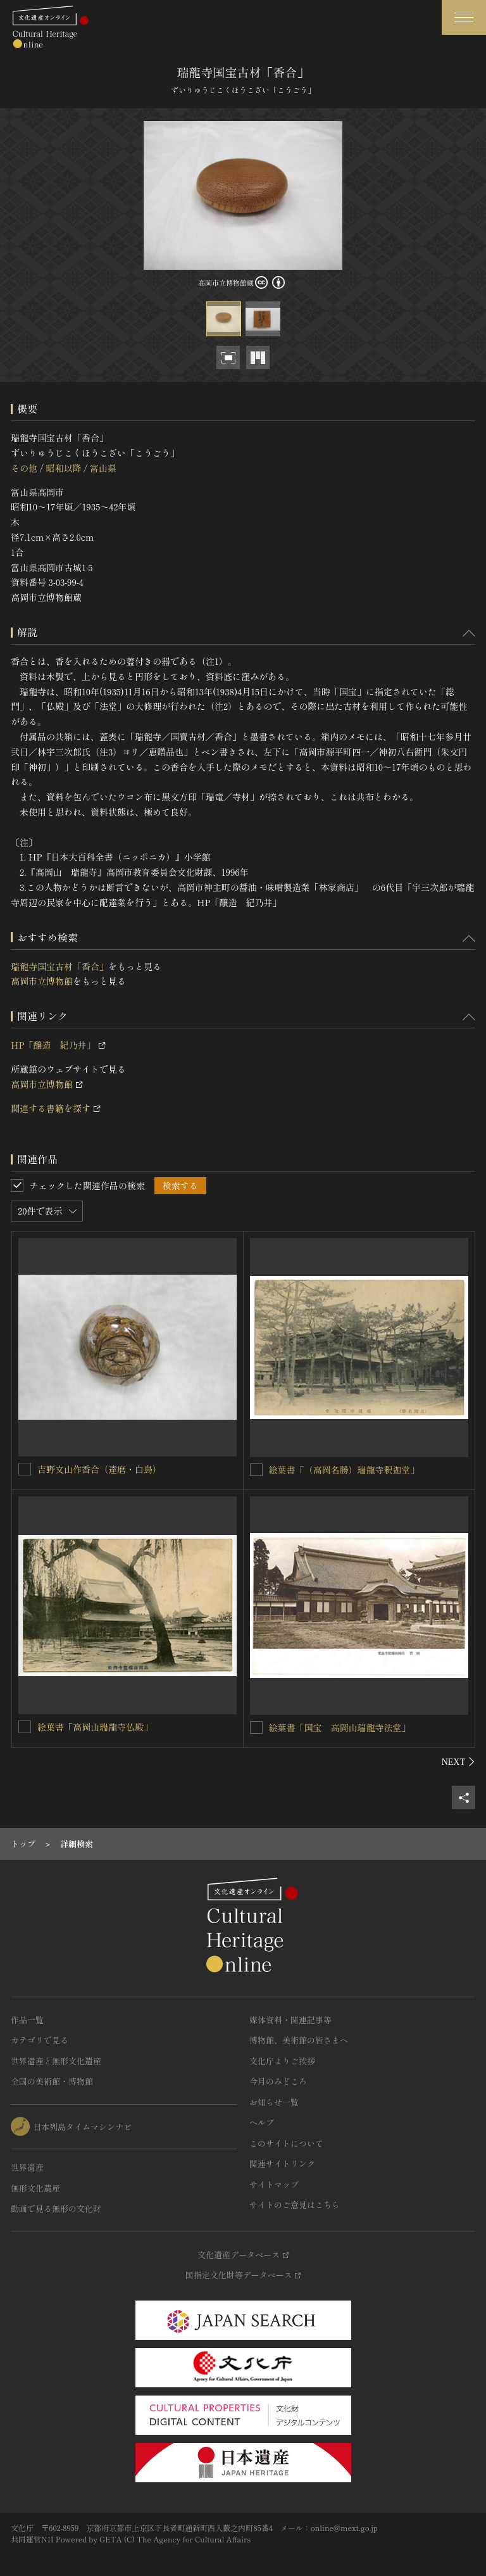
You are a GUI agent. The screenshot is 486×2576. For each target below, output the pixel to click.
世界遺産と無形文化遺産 (56, 2061)
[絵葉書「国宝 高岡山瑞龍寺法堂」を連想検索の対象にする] (256, 1727)
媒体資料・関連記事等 (290, 2020)
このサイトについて (286, 2143)
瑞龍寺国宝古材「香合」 (59, 966)
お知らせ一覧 (274, 2102)
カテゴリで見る (39, 2040)
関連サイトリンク (282, 2163)
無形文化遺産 (35, 2188)
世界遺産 (27, 2167)
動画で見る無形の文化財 (56, 2208)
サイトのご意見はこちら (294, 2205)
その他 (24, 468)
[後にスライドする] (458, 1761)
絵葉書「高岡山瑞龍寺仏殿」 (95, 1726)
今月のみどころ (278, 2081)
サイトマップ (274, 2184)
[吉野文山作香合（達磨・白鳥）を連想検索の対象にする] (24, 1469)
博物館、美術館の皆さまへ (298, 2040)
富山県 (103, 468)
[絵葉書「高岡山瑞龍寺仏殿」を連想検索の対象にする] (24, 1726)
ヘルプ (261, 2122)
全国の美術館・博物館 (52, 2081)
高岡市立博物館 (42, 981)
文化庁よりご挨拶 (282, 2061)
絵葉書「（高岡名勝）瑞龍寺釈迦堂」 (344, 1469)
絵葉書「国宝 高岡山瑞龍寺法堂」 (340, 1727)
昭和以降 (63, 468)
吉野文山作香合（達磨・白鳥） (99, 1469)
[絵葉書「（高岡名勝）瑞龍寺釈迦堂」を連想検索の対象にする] (256, 1469)
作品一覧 (27, 2020)
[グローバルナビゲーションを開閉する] (464, 17)
